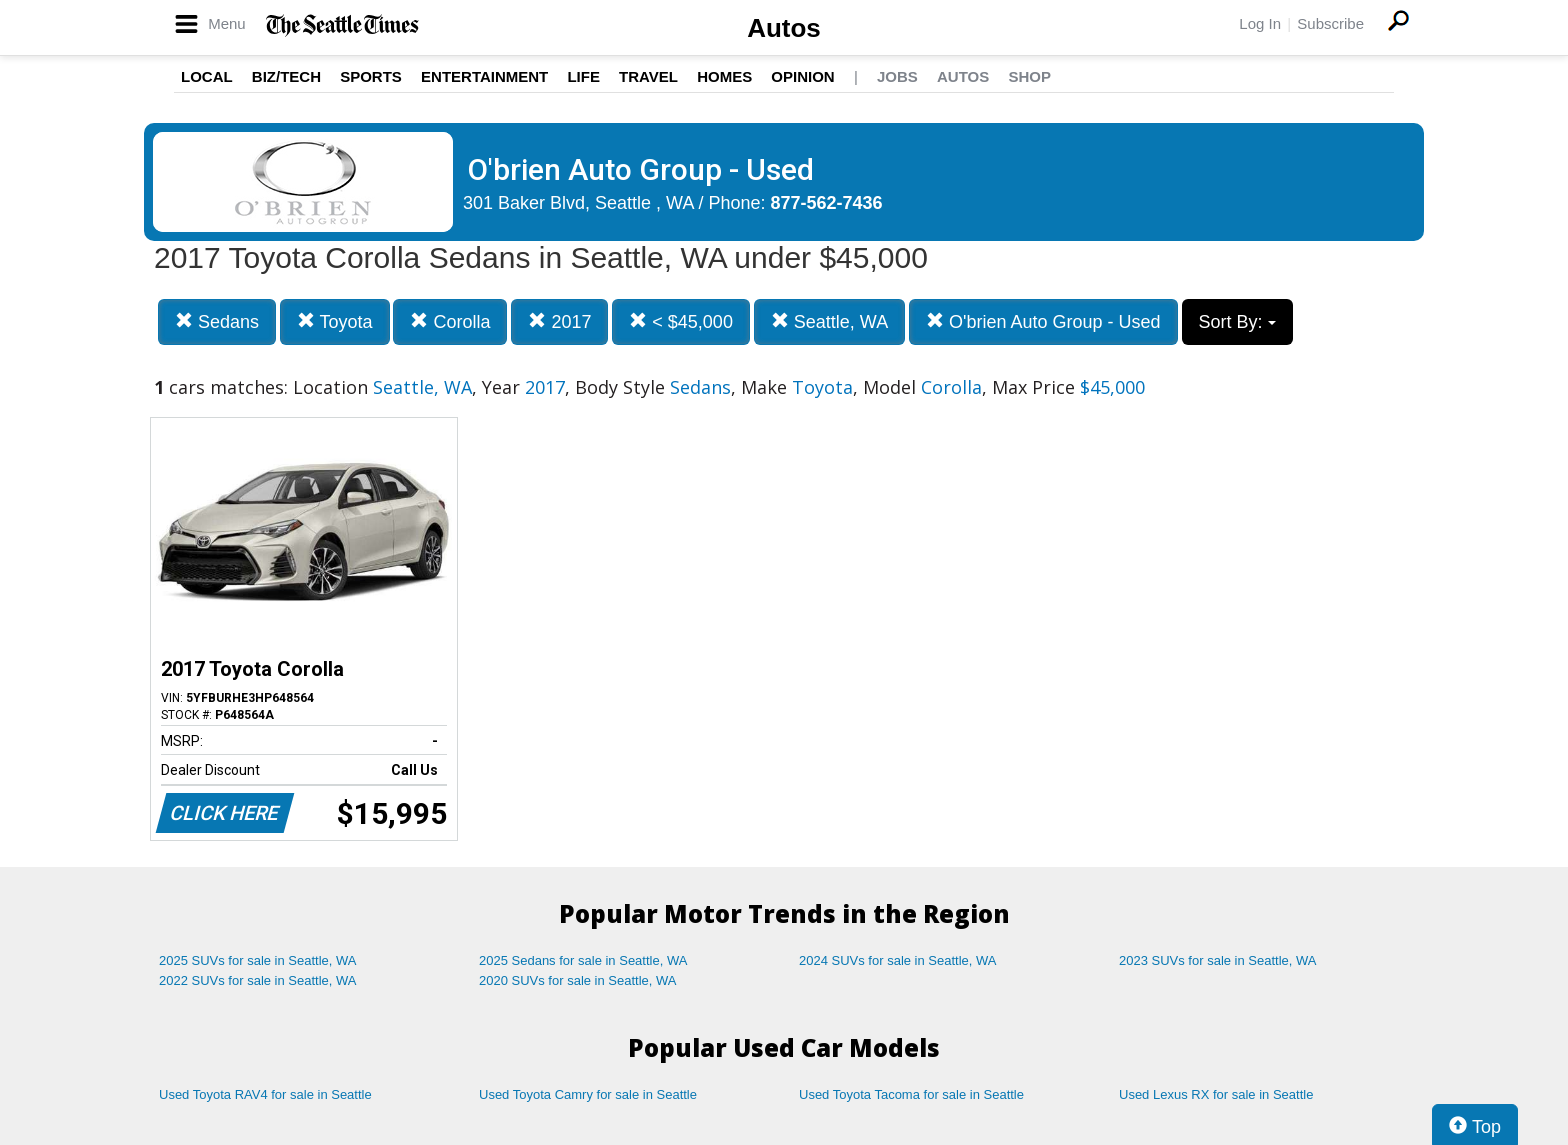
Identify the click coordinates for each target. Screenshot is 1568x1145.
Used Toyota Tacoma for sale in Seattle (911, 1094)
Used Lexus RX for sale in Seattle (1216, 1094)
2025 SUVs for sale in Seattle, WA (258, 960)
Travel (648, 76)
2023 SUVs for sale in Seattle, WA (1218, 960)
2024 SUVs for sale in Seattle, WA (898, 960)
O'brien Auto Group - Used (1043, 321)
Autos (784, 28)
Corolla (450, 321)
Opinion (802, 76)
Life (583, 76)
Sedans (217, 321)
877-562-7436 (827, 203)
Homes (724, 76)
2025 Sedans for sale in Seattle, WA (583, 960)
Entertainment (484, 76)
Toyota (335, 321)
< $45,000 (681, 321)
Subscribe (1330, 23)
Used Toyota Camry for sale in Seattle (588, 1094)
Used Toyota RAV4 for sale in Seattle (265, 1094)
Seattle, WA (829, 321)
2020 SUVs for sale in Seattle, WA (578, 980)
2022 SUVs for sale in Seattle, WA (258, 980)
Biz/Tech (286, 76)
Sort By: (1237, 322)
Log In (1260, 23)
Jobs (897, 76)
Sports (371, 76)
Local (207, 76)
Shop (1029, 76)
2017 (559, 321)
